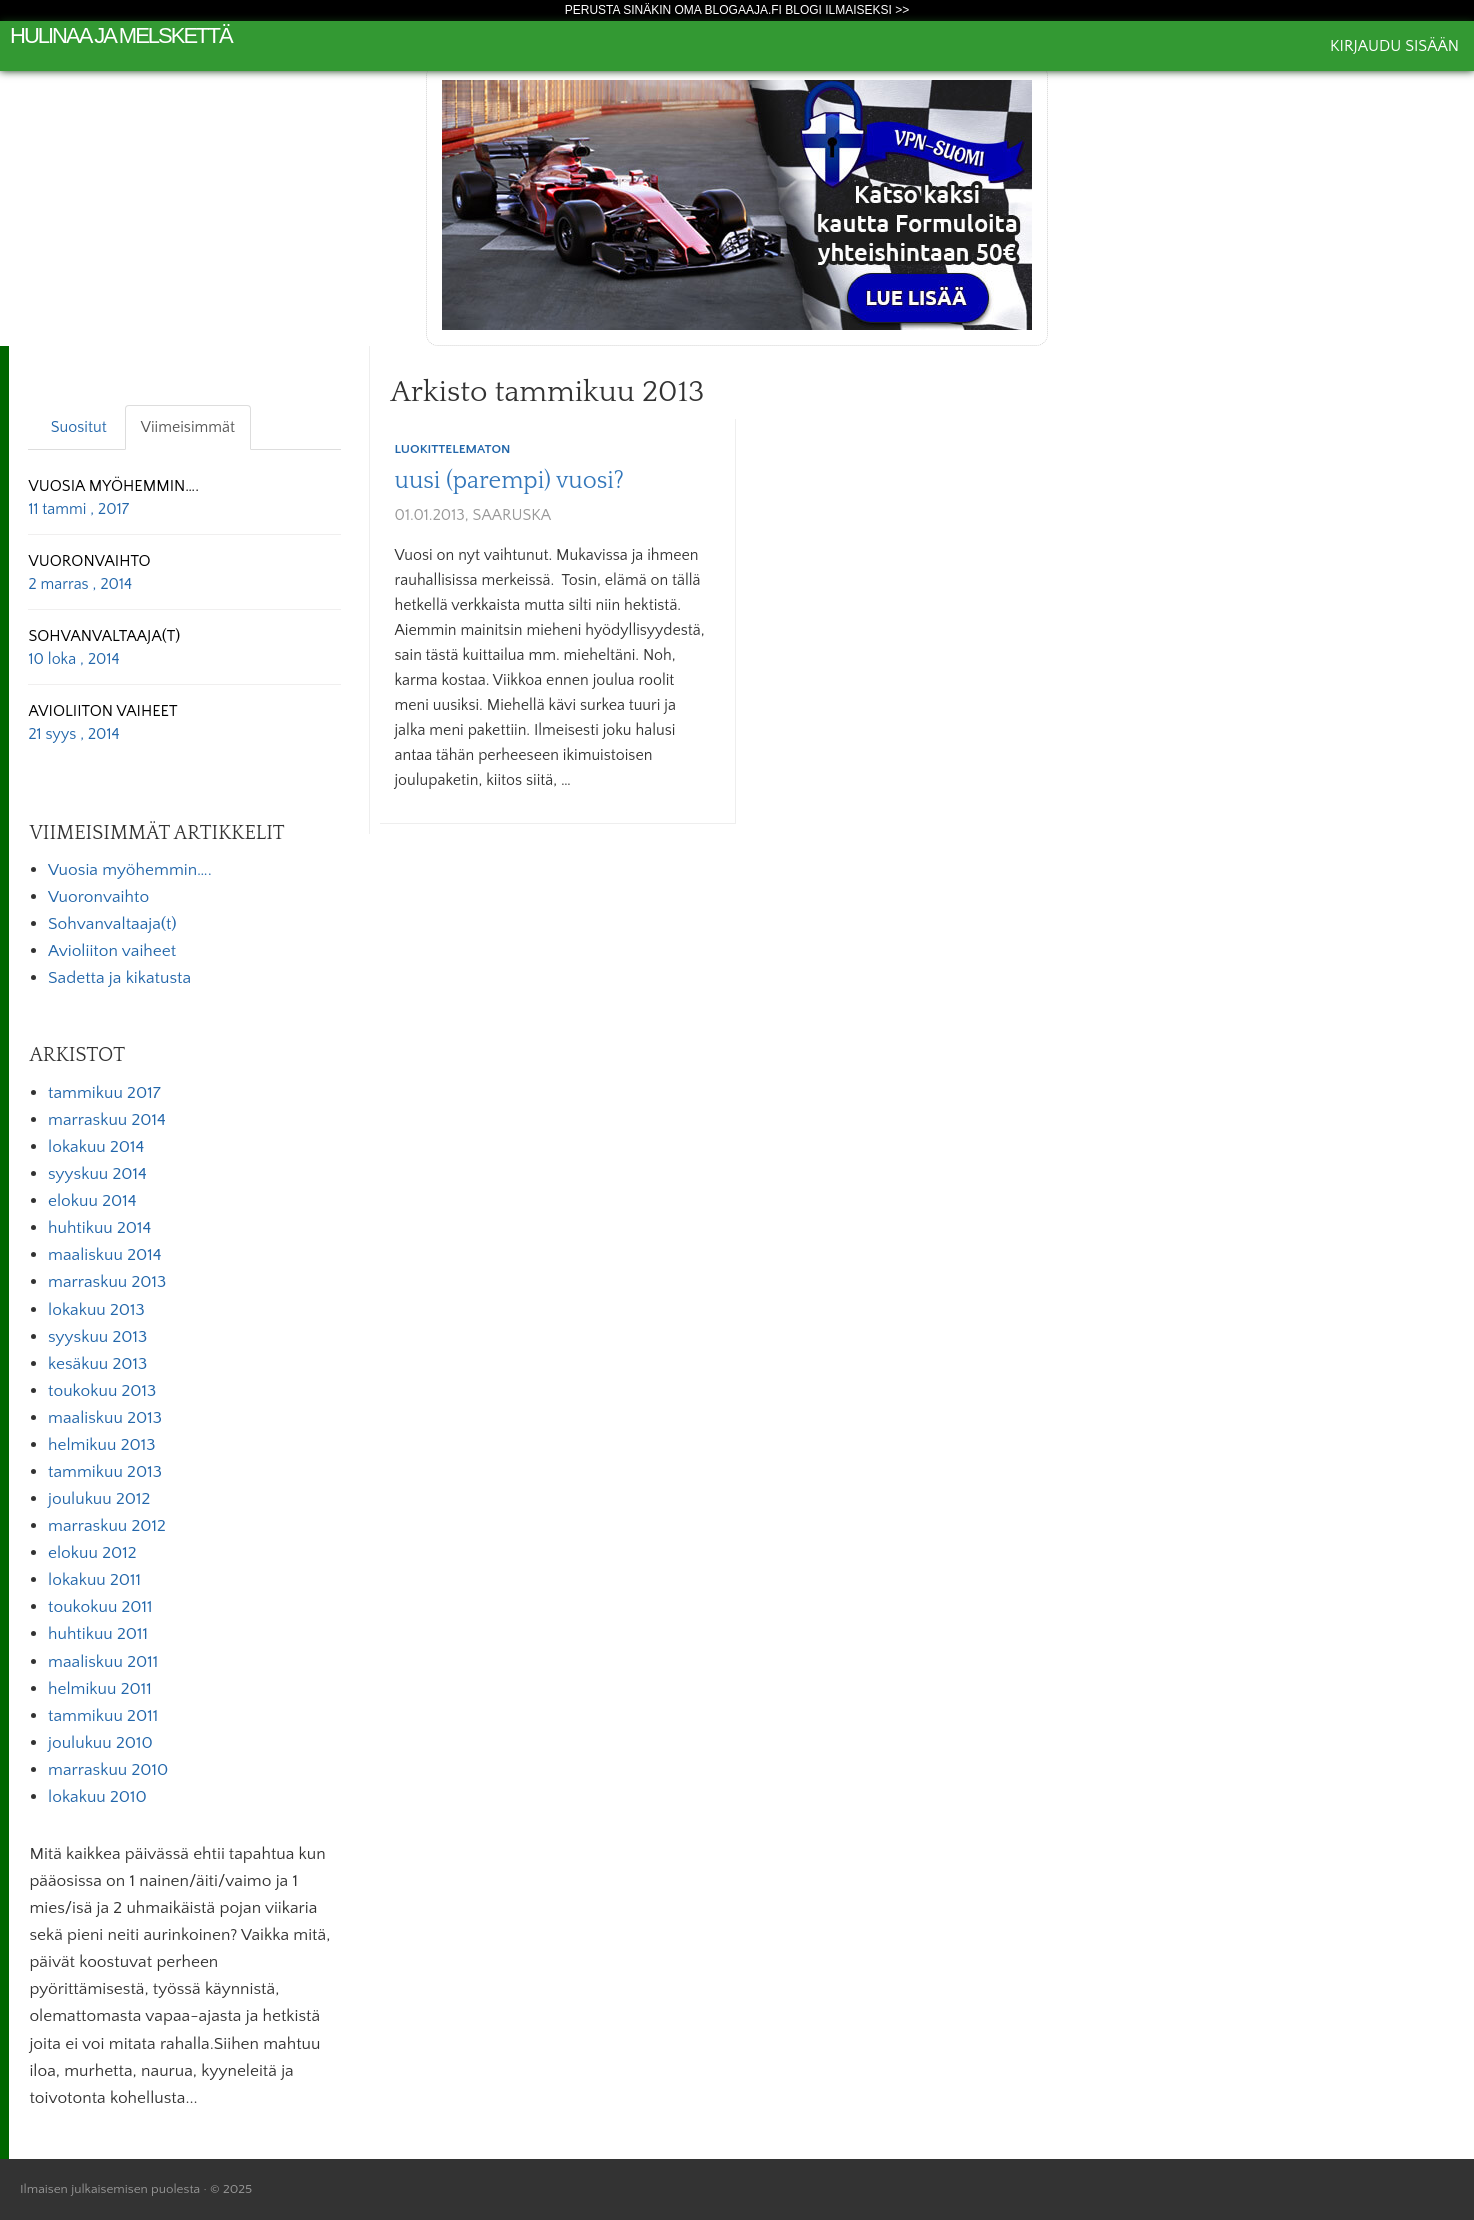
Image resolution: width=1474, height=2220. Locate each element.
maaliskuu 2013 (105, 1418)
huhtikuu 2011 (98, 1634)
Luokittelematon (453, 449)
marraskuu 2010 (108, 1770)
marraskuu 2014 (107, 1120)
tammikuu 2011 (103, 1716)
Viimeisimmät (188, 427)
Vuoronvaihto (98, 897)
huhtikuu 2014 (99, 1228)
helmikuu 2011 (100, 1689)
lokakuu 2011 (94, 1580)
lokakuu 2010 (97, 1797)
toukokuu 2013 (102, 1391)
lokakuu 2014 (96, 1147)
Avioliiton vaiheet (112, 951)
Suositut (79, 427)
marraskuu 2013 (107, 1282)
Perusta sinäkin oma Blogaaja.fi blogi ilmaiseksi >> (737, 10)
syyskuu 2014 (97, 1174)
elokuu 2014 (92, 1201)
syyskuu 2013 (97, 1337)
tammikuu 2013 (105, 1472)
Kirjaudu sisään (1394, 46)
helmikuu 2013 (101, 1445)
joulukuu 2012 (99, 1499)
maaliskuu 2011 (103, 1662)
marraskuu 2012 (107, 1526)
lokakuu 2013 (96, 1310)
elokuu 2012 (92, 1553)
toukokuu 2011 (100, 1607)
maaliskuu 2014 (105, 1255)
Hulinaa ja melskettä (121, 35)
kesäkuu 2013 (97, 1364)
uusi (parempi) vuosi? (510, 481)
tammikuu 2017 (104, 1093)
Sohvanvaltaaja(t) (112, 924)
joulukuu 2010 (100, 1743)
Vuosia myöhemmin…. (130, 870)
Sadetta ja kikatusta (119, 978)
